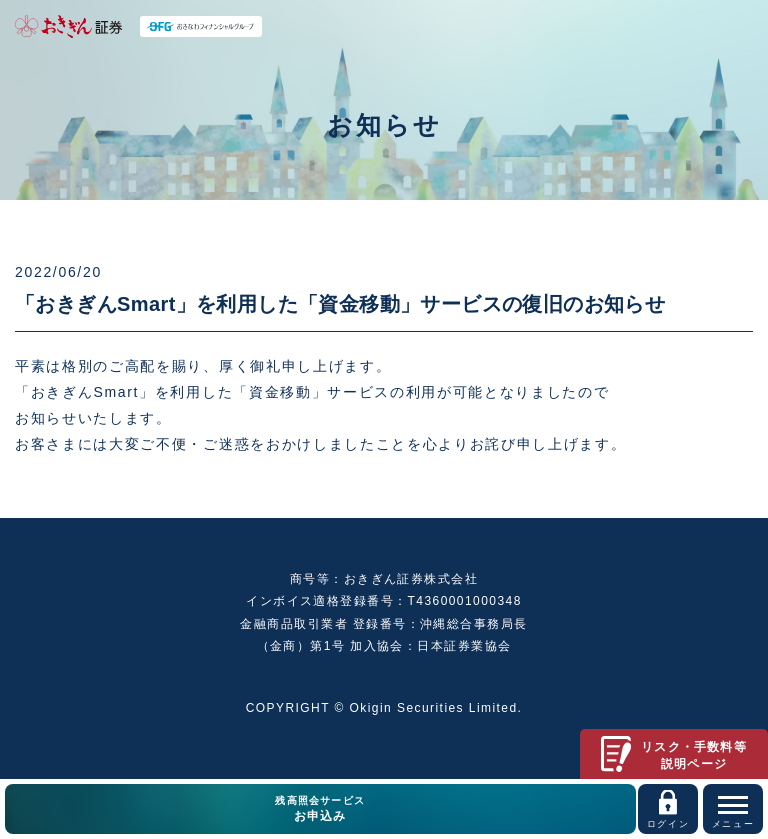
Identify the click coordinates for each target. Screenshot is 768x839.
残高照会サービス (320, 810)
